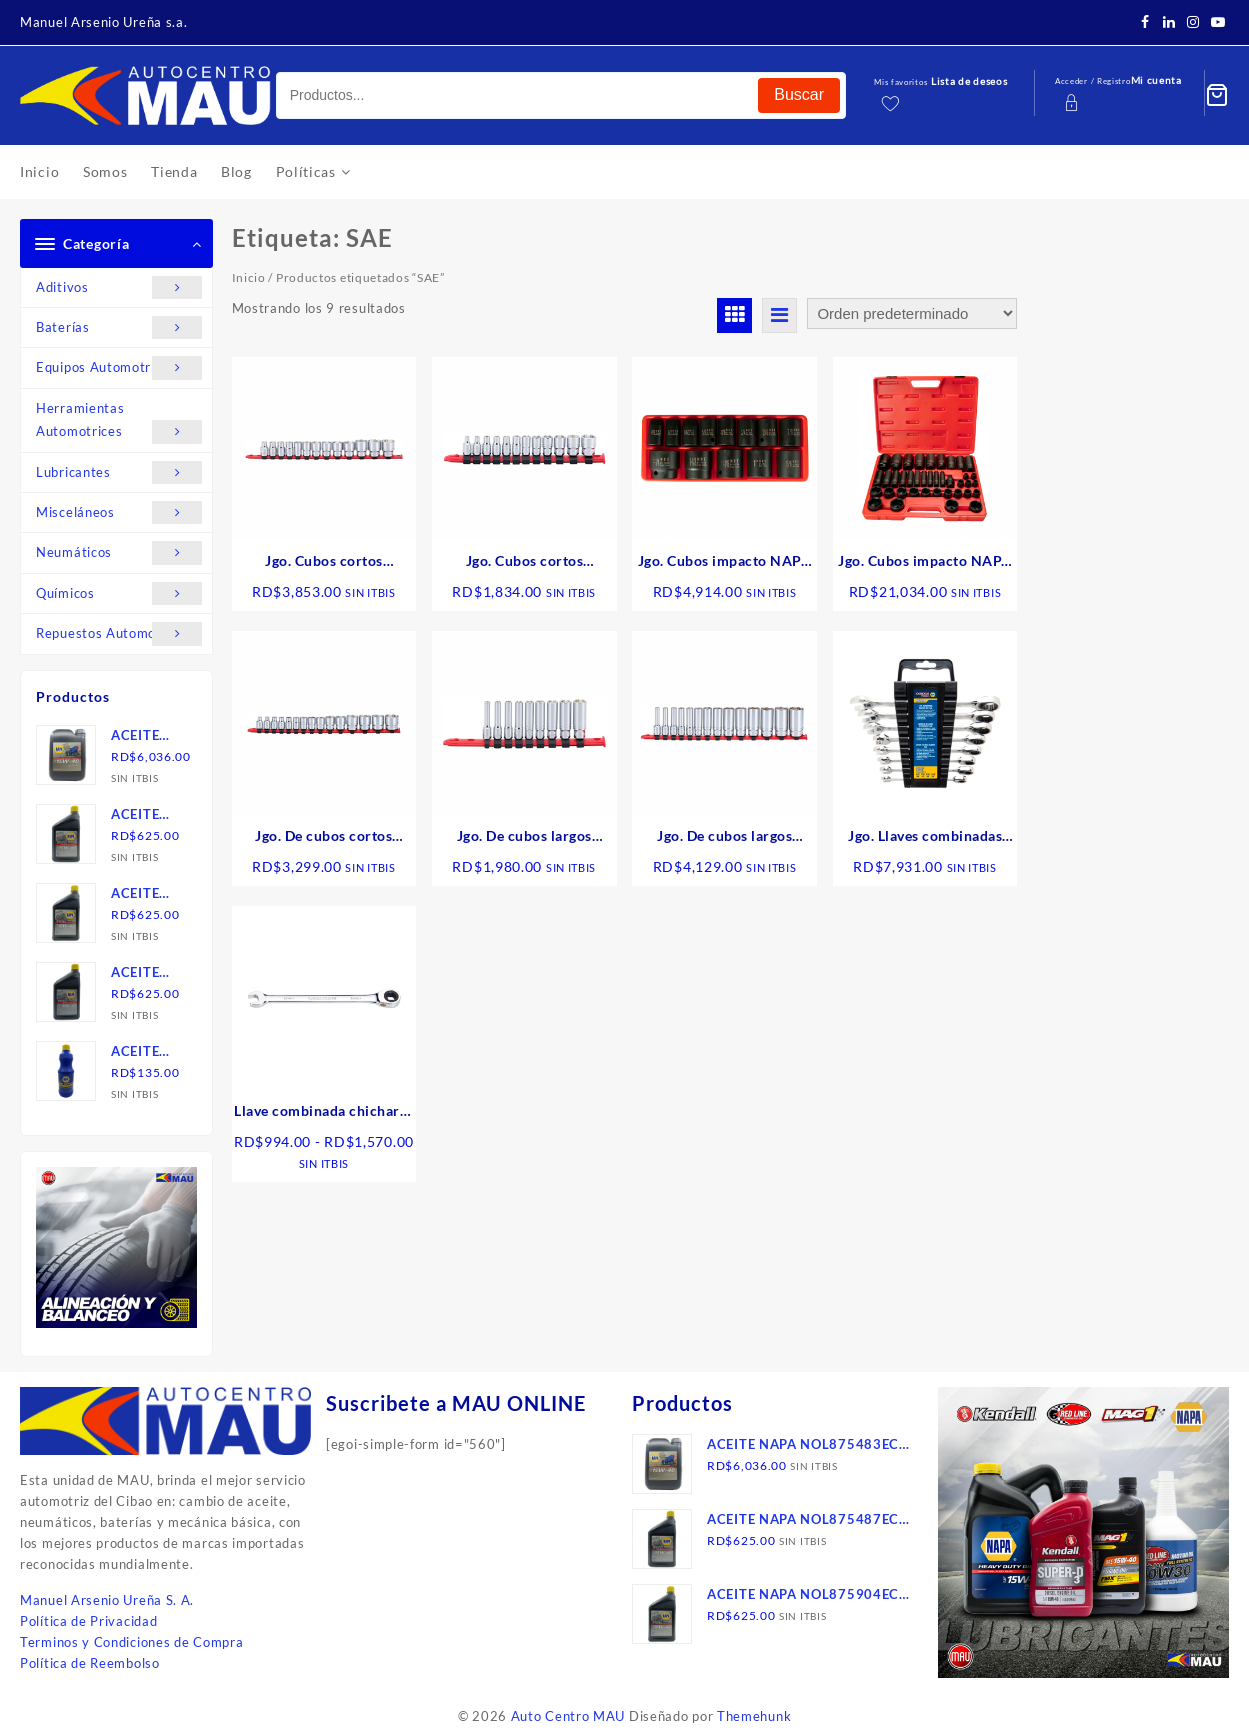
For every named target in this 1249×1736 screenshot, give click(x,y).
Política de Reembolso (90, 1663)
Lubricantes (119, 472)
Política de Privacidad (88, 1621)
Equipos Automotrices (119, 367)
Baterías (119, 327)
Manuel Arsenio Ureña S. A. (107, 1600)
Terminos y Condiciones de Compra (131, 1642)
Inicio (249, 277)
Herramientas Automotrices (119, 422)
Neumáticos (119, 552)
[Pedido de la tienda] (912, 313)
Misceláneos (119, 512)
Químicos (119, 593)
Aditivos (119, 287)
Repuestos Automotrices (119, 633)
